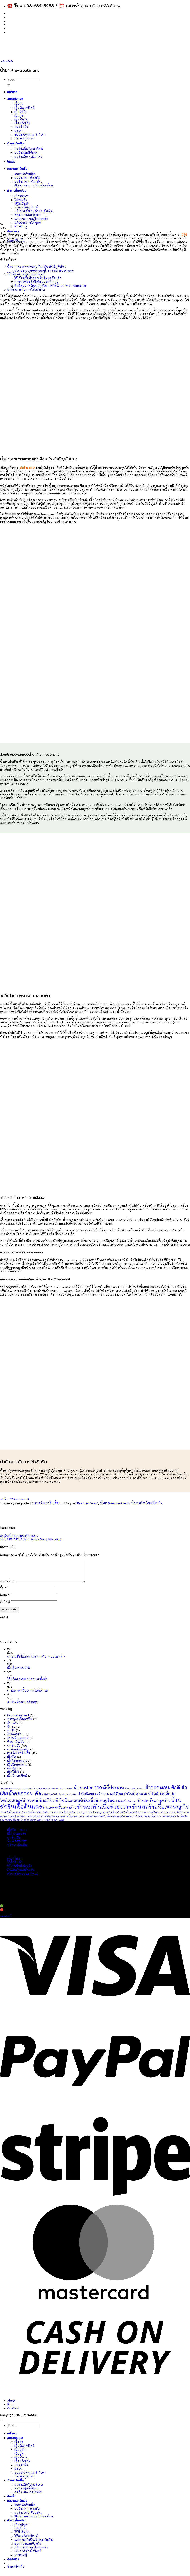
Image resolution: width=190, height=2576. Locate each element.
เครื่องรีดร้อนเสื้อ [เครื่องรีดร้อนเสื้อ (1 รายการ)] (98, 1820)
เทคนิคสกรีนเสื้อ (6, 61)
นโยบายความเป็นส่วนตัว (31, 2551)
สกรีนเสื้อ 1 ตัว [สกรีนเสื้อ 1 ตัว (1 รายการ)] (113, 1816)
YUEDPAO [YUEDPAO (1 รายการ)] (69, 1793)
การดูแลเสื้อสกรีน (19, 1723)
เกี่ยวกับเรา (14, 1863)
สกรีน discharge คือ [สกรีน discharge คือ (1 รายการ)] (95, 1816)
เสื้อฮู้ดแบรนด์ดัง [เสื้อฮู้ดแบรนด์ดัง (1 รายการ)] (142, 1820)
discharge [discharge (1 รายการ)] (37, 1793)
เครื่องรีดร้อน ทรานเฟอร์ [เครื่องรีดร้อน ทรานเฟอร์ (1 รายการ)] (77, 1820)
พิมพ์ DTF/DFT (17, 1845)
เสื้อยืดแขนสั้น (17, 1769)
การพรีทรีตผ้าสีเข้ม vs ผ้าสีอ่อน (36, 282)
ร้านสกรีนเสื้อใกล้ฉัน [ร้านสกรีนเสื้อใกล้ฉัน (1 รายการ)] (31, 1816)
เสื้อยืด (11, 1761)
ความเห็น (7, 1585)
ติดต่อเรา (13, 231)
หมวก (18, 2473)
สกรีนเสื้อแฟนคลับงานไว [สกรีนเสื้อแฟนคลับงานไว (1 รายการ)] (158, 1816)
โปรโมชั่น (20, 2533)
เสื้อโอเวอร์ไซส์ (17, 1780)
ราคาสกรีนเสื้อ (24, 2509)
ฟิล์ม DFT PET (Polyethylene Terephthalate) (30, 1539)
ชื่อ (3, 1592)
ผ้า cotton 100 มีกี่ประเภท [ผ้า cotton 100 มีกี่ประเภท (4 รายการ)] (99, 1792)
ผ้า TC (11, 1731)
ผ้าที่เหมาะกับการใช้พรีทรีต (26, 289)
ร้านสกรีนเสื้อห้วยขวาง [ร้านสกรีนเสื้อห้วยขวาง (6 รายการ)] (104, 1811)
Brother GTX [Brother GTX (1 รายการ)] (6, 1793)
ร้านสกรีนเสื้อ (15, 2484)
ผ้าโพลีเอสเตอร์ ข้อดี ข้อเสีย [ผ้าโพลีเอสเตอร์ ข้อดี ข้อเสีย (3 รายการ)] (147, 1798)
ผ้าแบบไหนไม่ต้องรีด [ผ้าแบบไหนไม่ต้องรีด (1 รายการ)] (68, 1798)
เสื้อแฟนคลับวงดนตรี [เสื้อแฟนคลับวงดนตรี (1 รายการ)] (54, 1824)
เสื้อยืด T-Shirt (17, 1834)
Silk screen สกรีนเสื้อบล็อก (33, 2520)
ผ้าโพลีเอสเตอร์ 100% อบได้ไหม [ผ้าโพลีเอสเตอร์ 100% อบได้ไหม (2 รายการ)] (100, 1798)
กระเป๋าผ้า (21, 2469)
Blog (10, 21)
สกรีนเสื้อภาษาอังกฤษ (22, 1706)
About (11, 17)
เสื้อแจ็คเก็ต (22, 2465)
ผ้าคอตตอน (15, 1738)
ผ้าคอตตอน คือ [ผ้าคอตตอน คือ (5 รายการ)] (25, 1798)
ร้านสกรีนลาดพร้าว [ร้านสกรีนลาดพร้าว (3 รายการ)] (154, 1804)
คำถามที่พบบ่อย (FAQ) (22, 1878)
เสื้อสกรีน (21, 2461)
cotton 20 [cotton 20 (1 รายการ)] (17, 1793)
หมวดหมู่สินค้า (24, 2480)
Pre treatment (87, 1503)
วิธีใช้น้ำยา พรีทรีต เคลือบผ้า (26, 274)
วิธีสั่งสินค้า (15, 1866)
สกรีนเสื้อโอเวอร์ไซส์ (28, 2489)
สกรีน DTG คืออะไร (27, 2517)
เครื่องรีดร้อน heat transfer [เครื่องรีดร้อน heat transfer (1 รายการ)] (30, 1820)
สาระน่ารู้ (20, 226)
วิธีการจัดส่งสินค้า (19, 1870)
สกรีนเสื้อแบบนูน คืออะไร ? (19, 1535)
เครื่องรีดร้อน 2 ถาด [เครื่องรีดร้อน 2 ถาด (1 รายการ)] (180, 1816)
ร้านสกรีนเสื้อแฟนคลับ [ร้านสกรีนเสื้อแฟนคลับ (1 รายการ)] (10, 1816)
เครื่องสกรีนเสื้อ (18, 1753)
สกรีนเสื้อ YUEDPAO (28, 2496)
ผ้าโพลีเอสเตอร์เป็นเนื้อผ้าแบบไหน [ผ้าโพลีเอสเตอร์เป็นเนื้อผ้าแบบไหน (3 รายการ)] (85, 1804)
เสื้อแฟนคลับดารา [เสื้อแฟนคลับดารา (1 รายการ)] (35, 1824)
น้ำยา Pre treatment (114, 1503)
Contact (13, 25)
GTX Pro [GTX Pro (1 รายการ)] (47, 1793)
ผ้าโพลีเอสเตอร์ (18, 1742)
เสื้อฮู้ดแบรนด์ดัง (19, 1672)
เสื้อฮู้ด (11, 1772)
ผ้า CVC (12, 1727)
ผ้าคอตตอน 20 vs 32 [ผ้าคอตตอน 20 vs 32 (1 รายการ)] (134, 1793)
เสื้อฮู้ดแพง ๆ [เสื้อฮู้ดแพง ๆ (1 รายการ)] (156, 1820)
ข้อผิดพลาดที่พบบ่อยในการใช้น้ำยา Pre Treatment (50, 285)
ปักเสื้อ (11, 2500)
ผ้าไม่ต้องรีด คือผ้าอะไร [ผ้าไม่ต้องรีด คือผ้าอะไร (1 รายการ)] (126, 1805)
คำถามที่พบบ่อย (16, 2524)
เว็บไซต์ (5, 1606)
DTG (184, 234)
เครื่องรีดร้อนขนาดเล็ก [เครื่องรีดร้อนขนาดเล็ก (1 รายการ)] (54, 1820)
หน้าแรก (12, 2438)
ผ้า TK (11, 1735)
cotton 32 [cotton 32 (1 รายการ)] (27, 1793)
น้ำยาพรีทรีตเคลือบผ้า (146, 1503)
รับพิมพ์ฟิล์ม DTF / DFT (30, 2477)
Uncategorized (18, 1719)
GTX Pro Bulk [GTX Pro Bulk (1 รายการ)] (58, 1793)
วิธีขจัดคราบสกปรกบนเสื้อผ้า (27, 1683)
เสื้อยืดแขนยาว (17, 1765)
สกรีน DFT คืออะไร (27, 2513)
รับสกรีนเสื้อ (16, 1746)
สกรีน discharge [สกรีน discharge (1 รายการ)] (77, 1816)
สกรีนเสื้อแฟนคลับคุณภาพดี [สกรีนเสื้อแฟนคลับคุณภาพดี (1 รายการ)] (133, 1816)
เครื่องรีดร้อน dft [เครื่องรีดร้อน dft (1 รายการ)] (8, 1820)
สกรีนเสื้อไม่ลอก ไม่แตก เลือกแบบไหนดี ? (36, 1661)
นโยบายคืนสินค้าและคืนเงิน (33, 2544)
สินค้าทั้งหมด (15, 2442)
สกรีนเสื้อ (14, 1750)
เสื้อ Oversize (16, 1838)
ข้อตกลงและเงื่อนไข (27, 2548)
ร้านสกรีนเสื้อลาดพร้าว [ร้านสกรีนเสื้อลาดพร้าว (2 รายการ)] (59, 1812)
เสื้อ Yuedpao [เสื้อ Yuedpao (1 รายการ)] (113, 1820)
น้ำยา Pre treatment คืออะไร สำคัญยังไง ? (36, 267)
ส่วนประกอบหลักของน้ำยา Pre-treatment (44, 270)
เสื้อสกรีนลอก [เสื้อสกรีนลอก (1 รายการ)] (127, 1820)
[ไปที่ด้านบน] (1, 2424)
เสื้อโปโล (13, 1776)
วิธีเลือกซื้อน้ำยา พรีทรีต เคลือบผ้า (37, 278)
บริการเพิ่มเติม (17, 1849)
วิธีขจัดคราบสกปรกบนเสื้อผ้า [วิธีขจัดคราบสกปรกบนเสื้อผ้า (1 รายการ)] (55, 1816)
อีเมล (4, 1599)
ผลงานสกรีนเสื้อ (17, 2505)
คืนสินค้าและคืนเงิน (21, 1874)
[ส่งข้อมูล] (8, 2434)
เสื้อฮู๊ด (19, 2458)
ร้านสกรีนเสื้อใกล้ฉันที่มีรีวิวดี (27, 1695)
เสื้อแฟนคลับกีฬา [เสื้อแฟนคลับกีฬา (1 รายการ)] (171, 1820)
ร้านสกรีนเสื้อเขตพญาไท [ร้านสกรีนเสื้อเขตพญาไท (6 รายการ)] (161, 1811)
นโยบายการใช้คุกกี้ (27, 222)
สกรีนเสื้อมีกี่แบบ (26, 2492)
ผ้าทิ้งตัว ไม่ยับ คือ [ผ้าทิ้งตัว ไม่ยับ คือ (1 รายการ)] (50, 1798)
